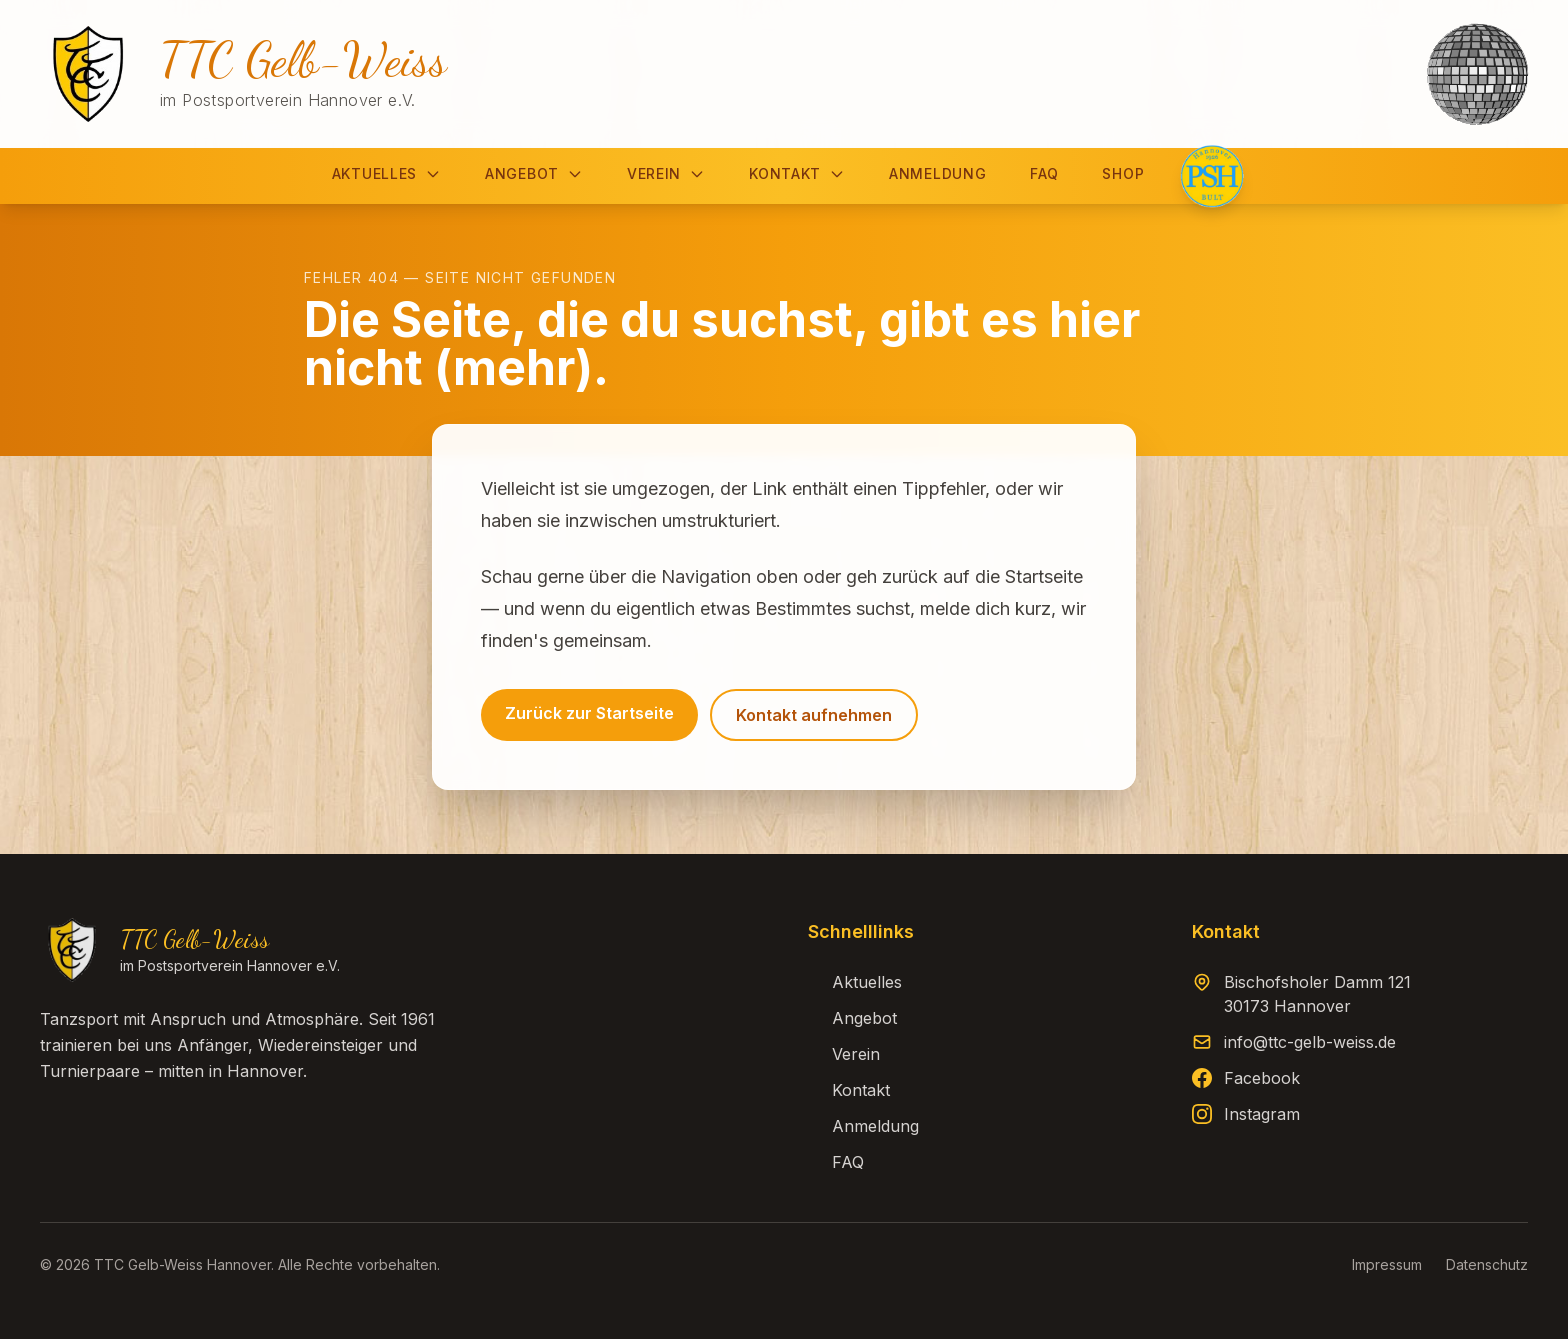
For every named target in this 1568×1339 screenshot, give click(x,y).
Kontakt (797, 173)
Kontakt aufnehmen (814, 715)
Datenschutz (1487, 1264)
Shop (1123, 173)
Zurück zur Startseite (589, 713)
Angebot (534, 173)
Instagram (1262, 1114)
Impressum (1387, 1264)
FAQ (1044, 173)
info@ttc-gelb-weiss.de (1310, 1042)
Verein (666, 173)
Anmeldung (937, 173)
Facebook (1262, 1078)
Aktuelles (386, 173)
